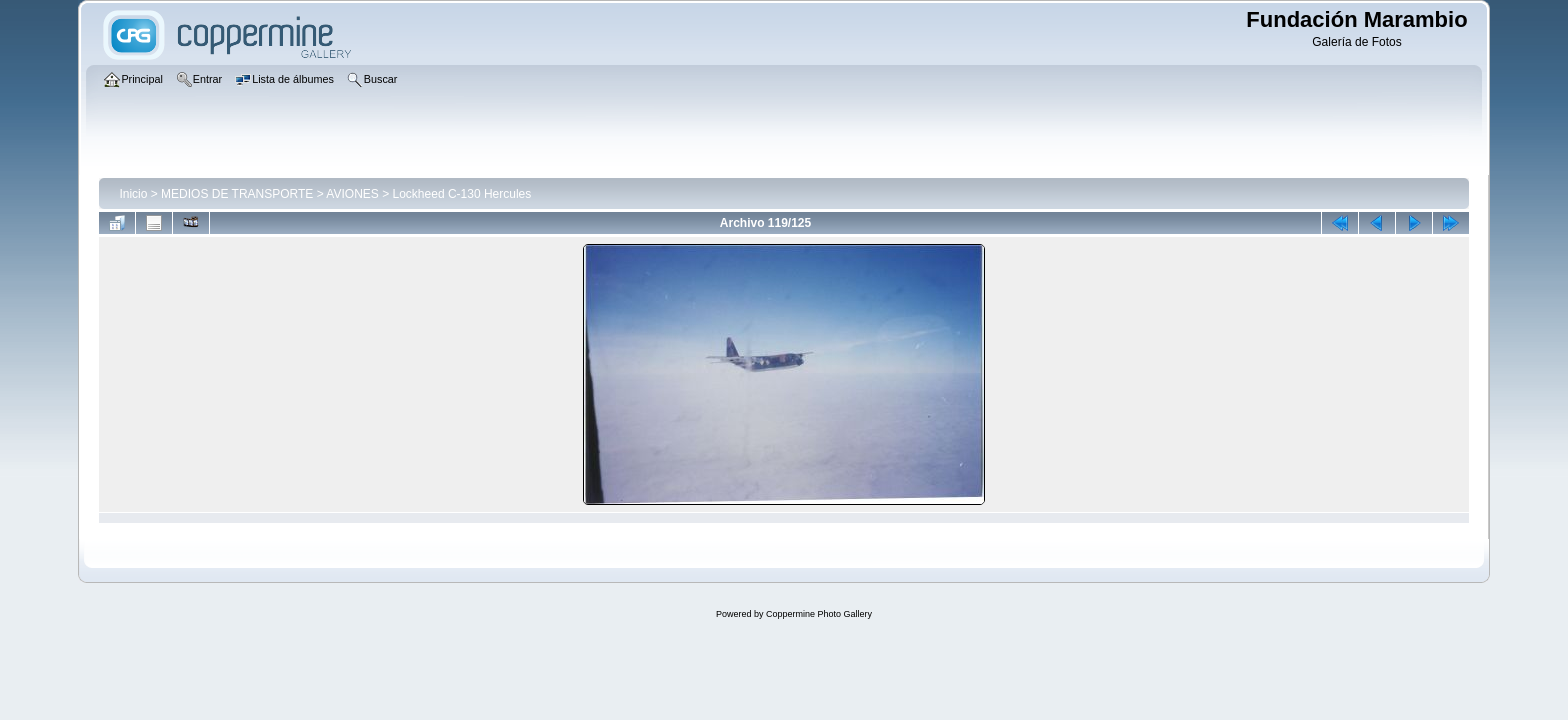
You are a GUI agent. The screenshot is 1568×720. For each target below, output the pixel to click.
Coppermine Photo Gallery (819, 614)
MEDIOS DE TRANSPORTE (237, 194)
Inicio (133, 194)
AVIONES (352, 194)
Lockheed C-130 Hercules (462, 194)
